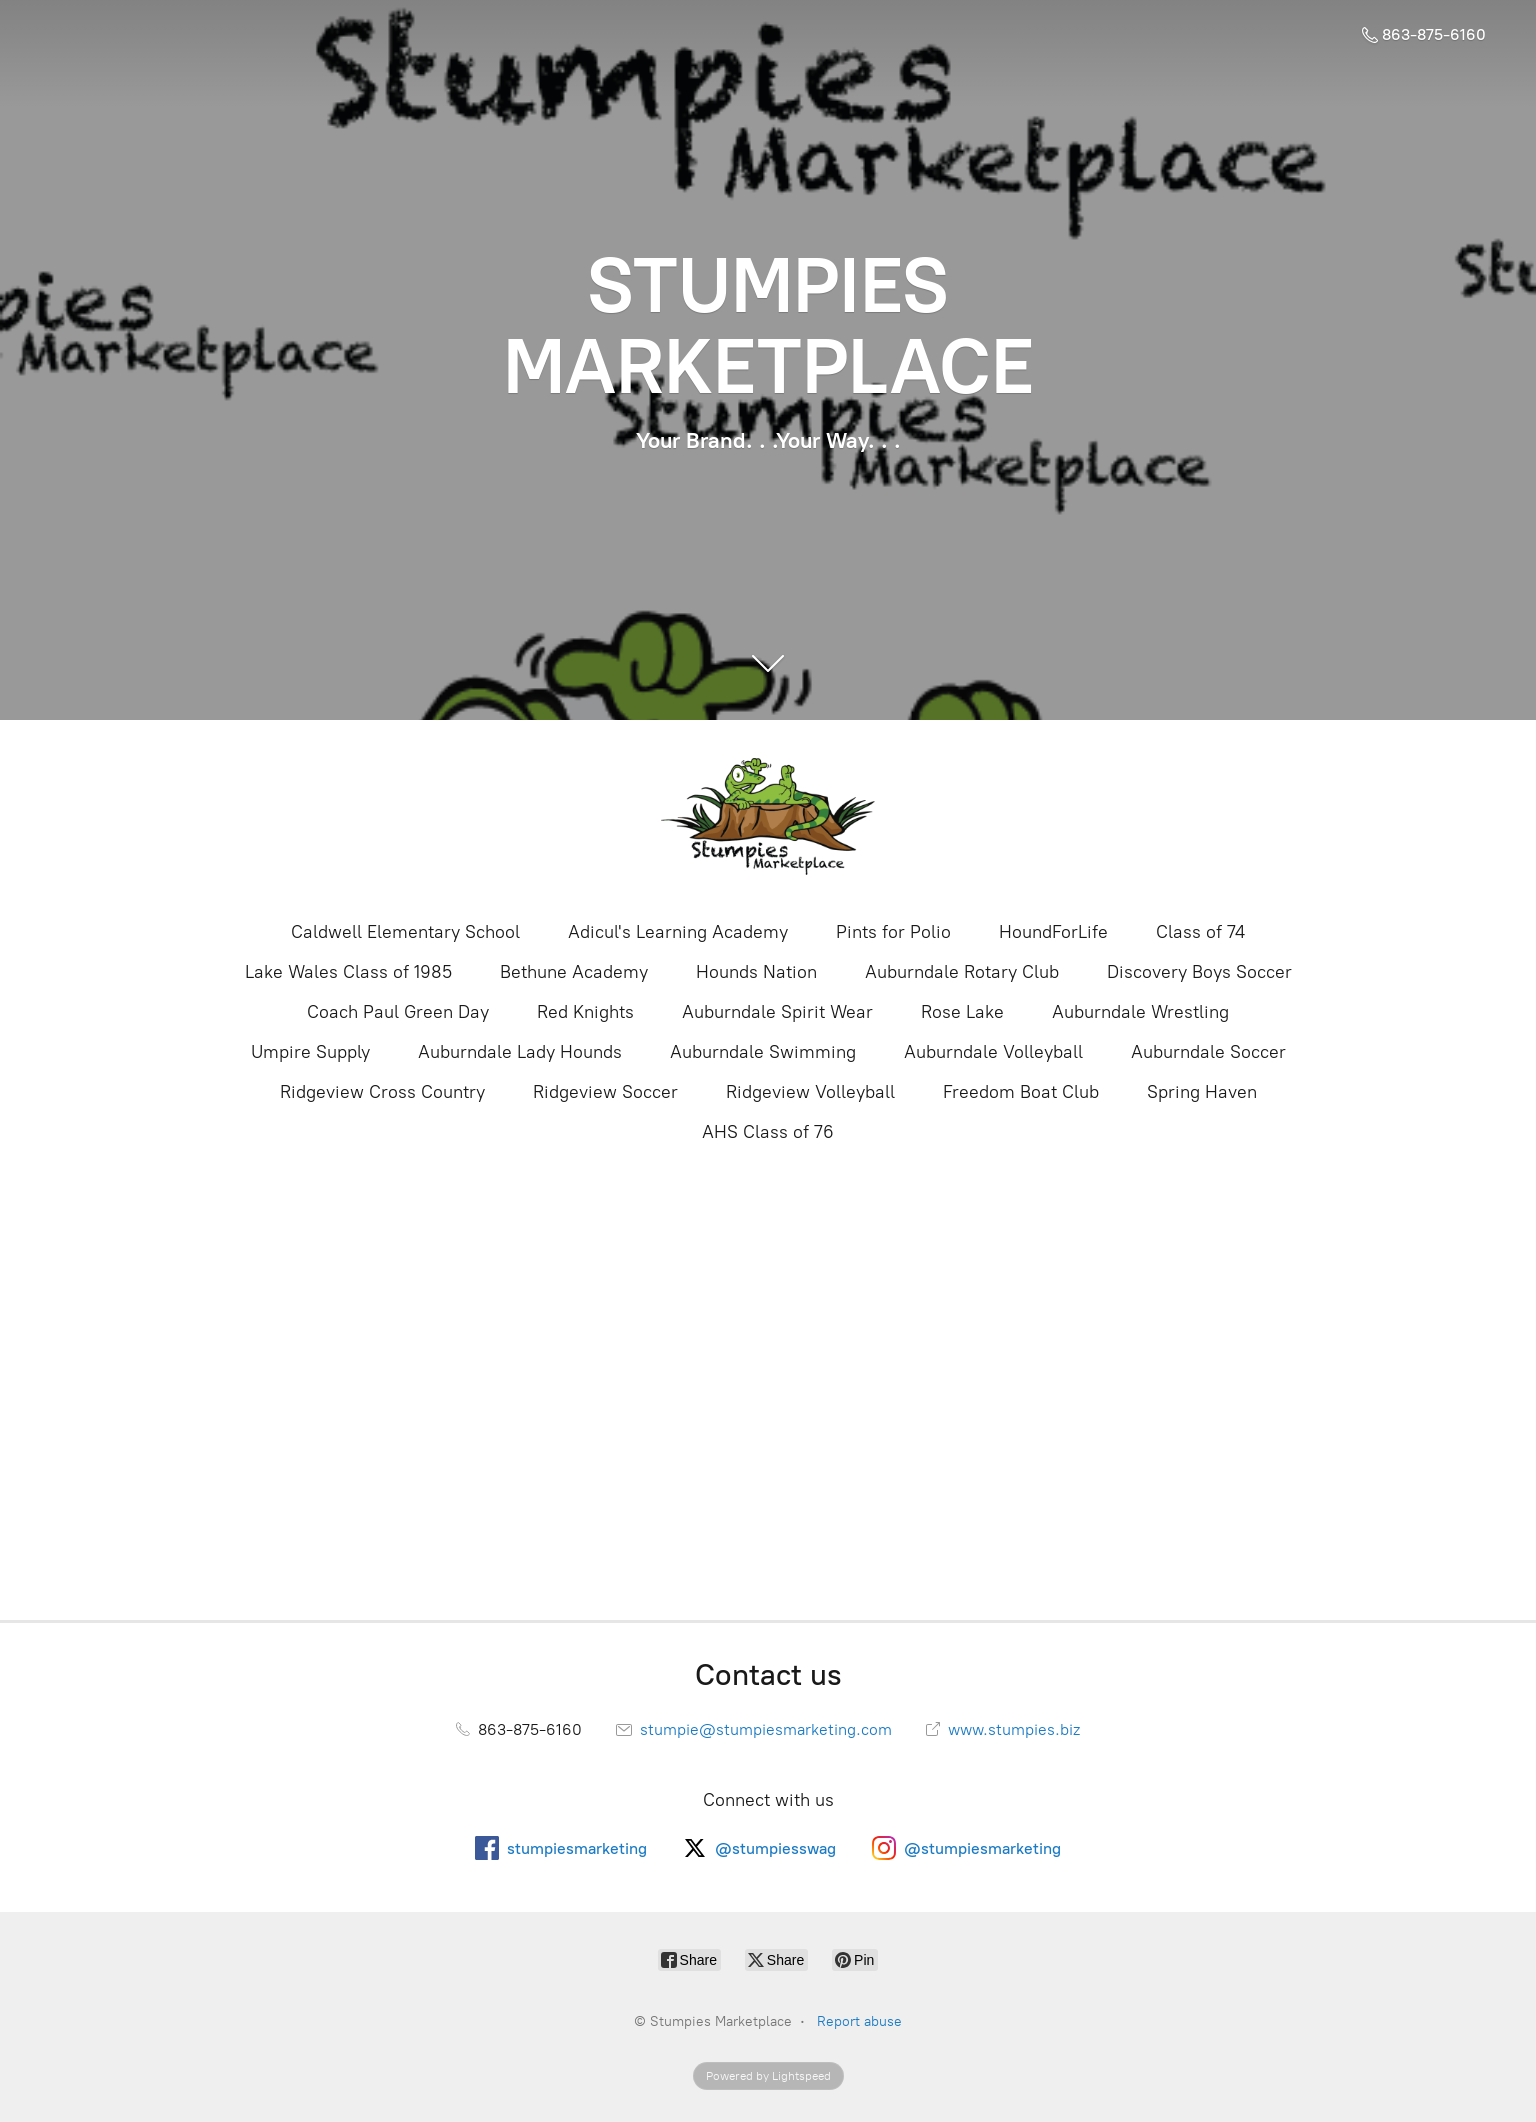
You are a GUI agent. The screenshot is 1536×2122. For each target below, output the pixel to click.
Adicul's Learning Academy (678, 932)
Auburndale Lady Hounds (520, 1052)
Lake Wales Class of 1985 (348, 972)
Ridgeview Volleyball (810, 1092)
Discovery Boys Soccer (1199, 972)
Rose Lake (962, 1012)
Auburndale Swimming (763, 1052)
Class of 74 (1200, 932)
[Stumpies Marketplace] (768, 818)
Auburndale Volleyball (993, 1052)
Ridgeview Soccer (605, 1092)
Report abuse (859, 2021)
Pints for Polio (893, 932)
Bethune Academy (574, 972)
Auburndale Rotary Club (962, 972)
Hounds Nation (756, 972)
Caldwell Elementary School (405, 932)
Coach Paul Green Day (398, 1012)
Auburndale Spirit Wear (777, 1012)
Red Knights (585, 1012)
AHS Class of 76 (768, 1132)
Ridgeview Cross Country (382, 1092)
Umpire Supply (310, 1052)
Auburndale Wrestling (1140, 1012)
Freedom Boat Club (1021, 1092)
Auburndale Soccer (1208, 1052)
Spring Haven (1202, 1092)
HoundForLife (1053, 932)
